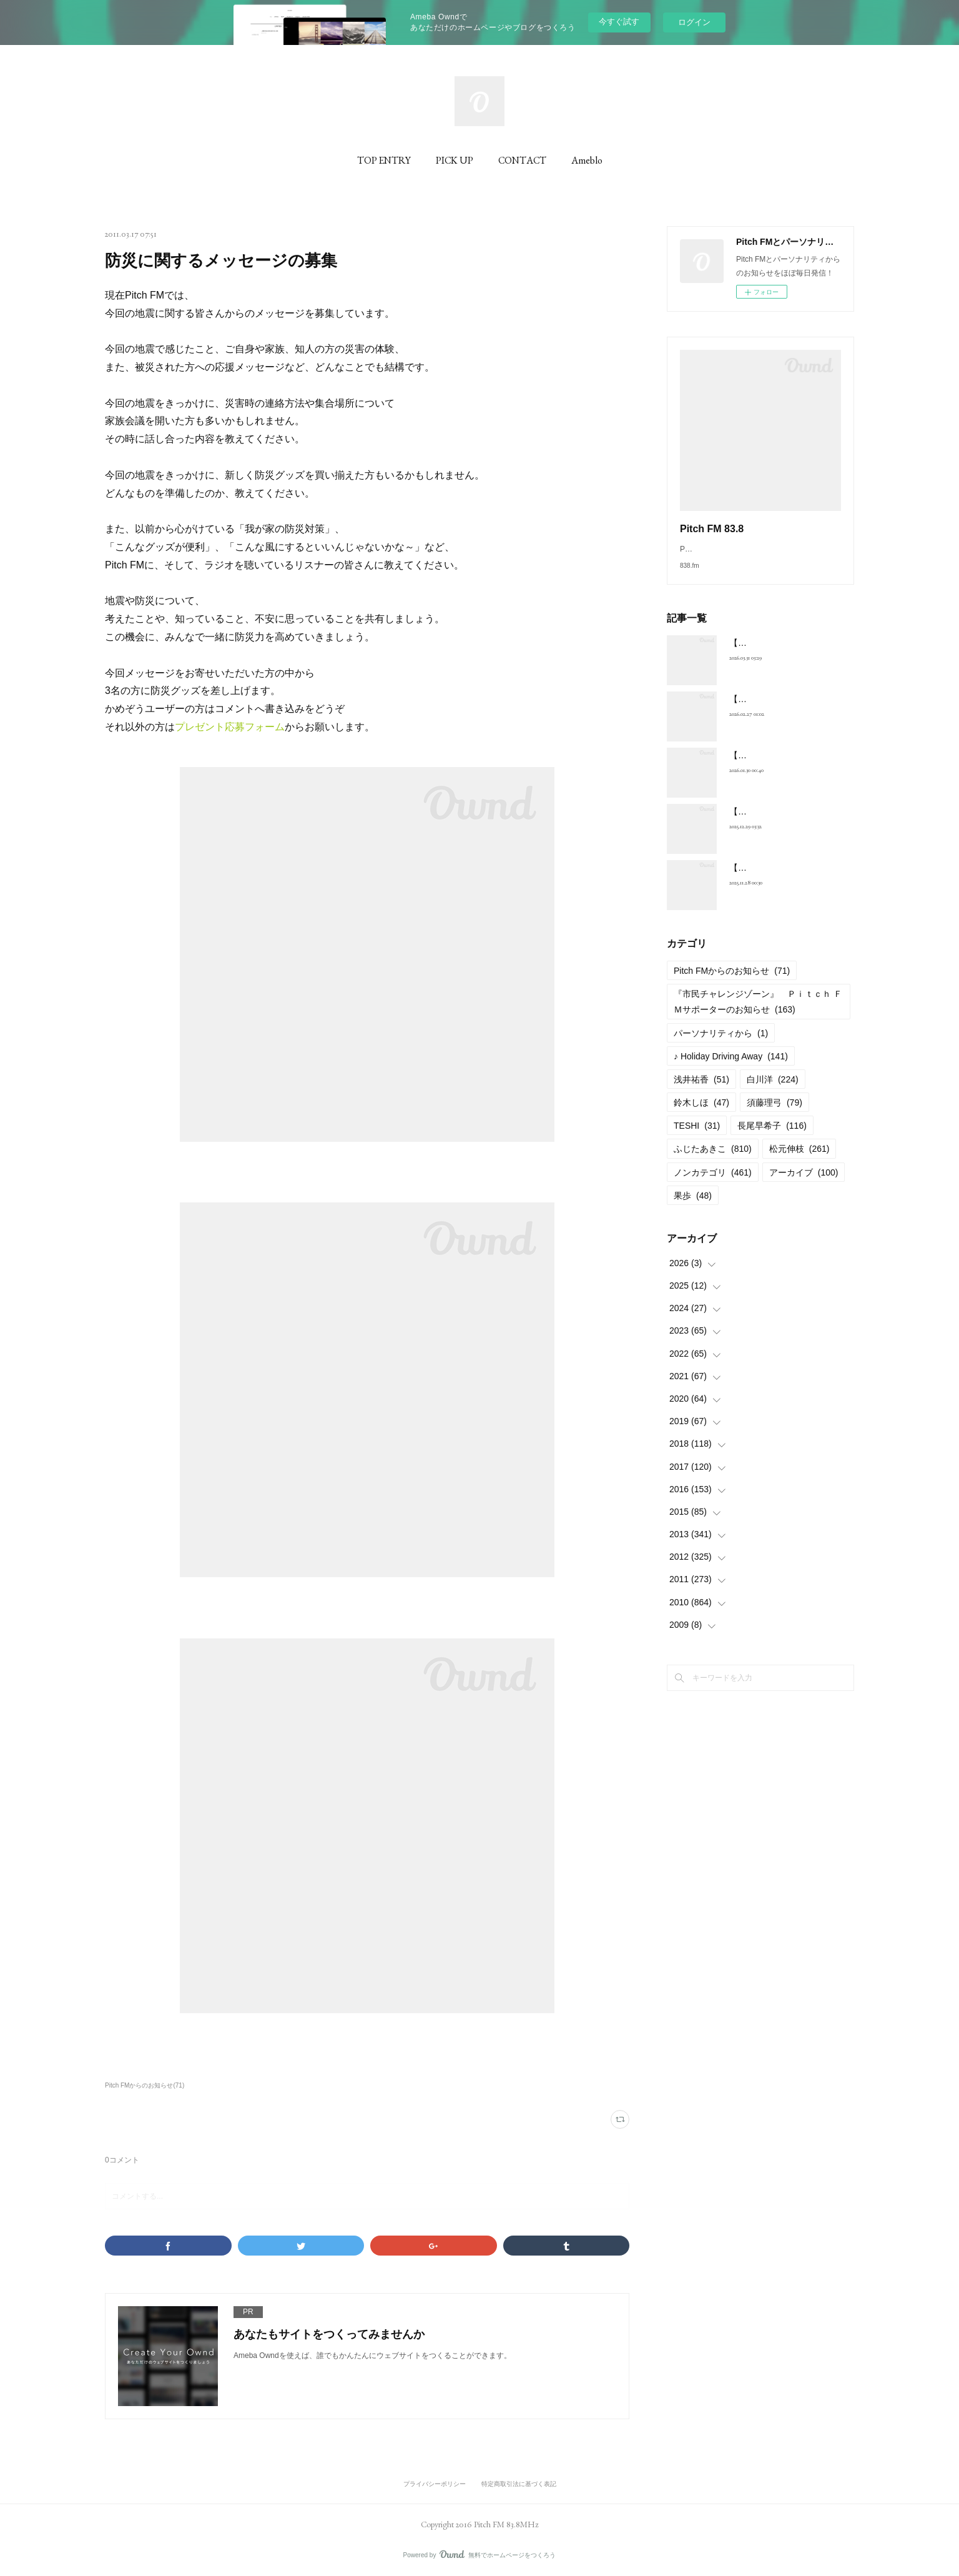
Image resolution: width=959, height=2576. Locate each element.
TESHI (697, 1138)
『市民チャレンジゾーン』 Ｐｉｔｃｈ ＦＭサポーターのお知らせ (758, 1014)
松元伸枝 (799, 1161)
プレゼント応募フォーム (230, 726)
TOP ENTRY (384, 160)
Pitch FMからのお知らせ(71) (144, 2085)
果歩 (693, 1208)
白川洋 (773, 1092)
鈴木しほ (701, 1115)
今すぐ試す (619, 21)
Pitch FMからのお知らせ (732, 983)
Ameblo (586, 160)
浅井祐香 (701, 1092)
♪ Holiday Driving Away (731, 1069)
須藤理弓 (774, 1115)
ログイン (694, 22)
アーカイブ (804, 1185)
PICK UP (454, 160)
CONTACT (522, 160)
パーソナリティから (721, 1046)
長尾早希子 (772, 1138)
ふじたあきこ (713, 1161)
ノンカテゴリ (713, 1185)
